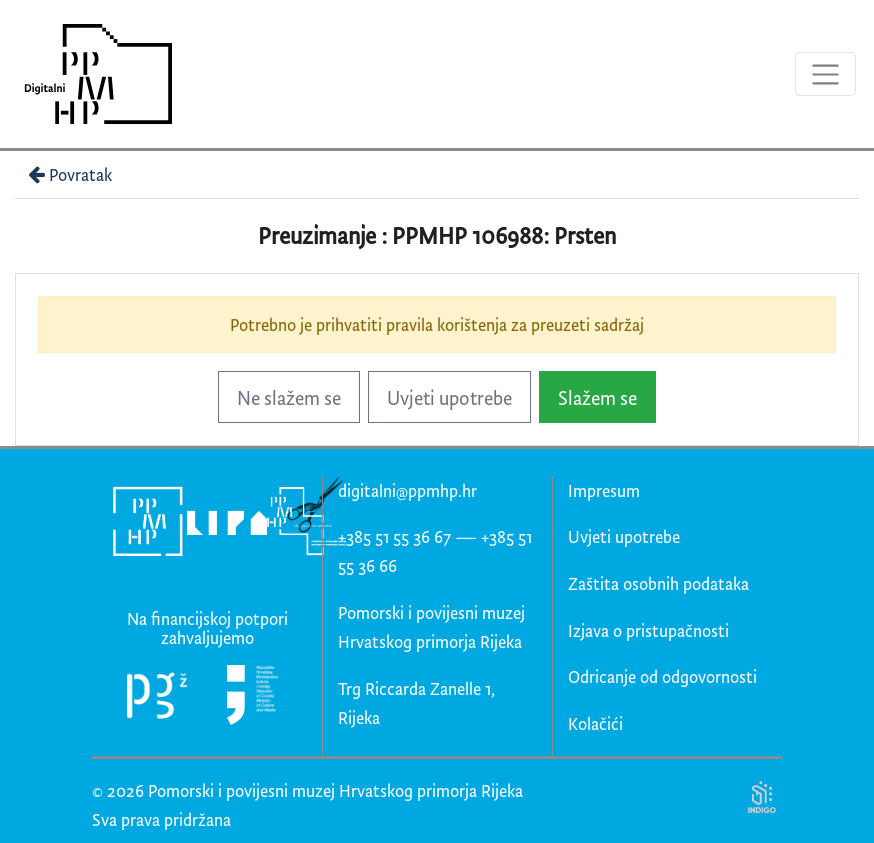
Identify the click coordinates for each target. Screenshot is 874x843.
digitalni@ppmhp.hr (407, 490)
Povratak (68, 174)
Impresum (604, 490)
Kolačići (595, 723)
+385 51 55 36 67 (394, 536)
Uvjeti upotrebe (449, 397)
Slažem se (597, 397)
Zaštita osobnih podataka (658, 583)
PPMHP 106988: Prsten (504, 235)
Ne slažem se (289, 397)
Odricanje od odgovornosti (662, 676)
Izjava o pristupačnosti (648, 630)
